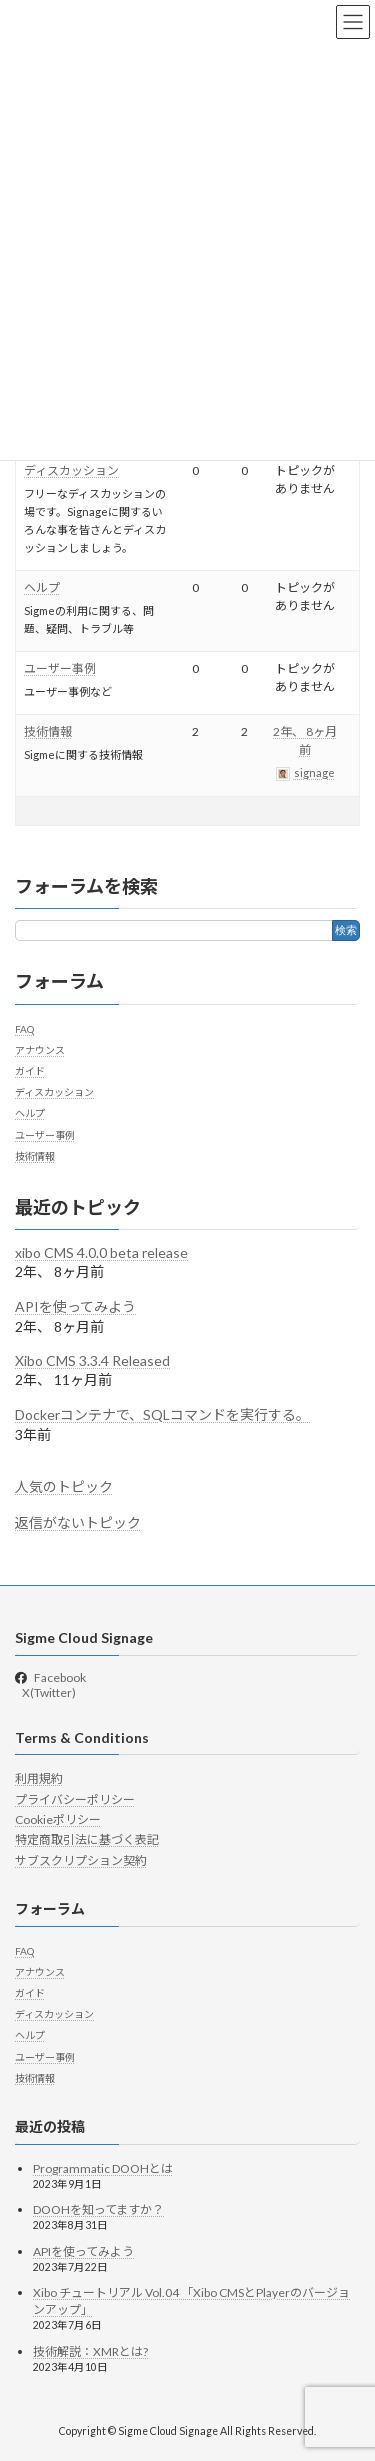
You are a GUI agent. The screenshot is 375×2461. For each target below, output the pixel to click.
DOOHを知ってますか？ (98, 2209)
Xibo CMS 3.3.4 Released (92, 1360)
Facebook (60, 1676)
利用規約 (39, 1778)
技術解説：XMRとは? (90, 2351)
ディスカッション (71, 470)
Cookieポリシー (58, 1819)
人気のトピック (64, 1486)
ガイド (30, 1071)
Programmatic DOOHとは (103, 2167)
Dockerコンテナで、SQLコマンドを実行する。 (162, 1414)
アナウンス (40, 1049)
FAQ (24, 1028)
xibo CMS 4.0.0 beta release (101, 1252)
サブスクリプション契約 (81, 1859)
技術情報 (48, 731)
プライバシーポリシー (75, 1798)
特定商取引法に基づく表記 (87, 1839)
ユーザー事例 (60, 668)
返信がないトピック (78, 1521)
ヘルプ (42, 587)
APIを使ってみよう (75, 1306)
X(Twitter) (48, 1691)
